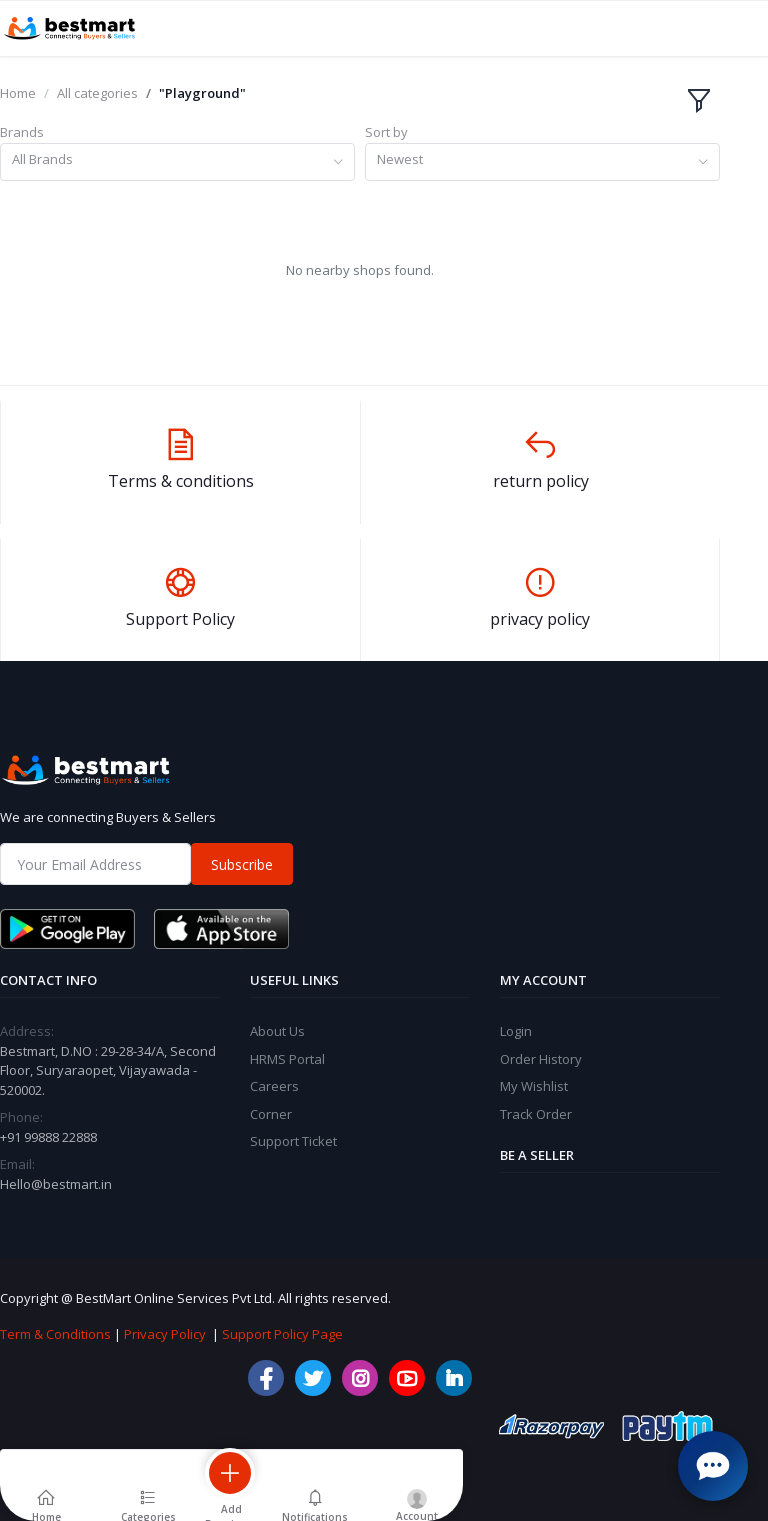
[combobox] (177, 162)
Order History (541, 1059)
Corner (271, 1114)
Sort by (386, 132)
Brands (22, 132)
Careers (274, 1086)
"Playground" (202, 93)
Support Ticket (293, 1141)
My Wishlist (534, 1086)
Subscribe (242, 864)
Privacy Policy (165, 1334)
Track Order (536, 1114)
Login (516, 1031)
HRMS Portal (287, 1059)
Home (18, 93)
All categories (97, 93)
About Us (277, 1031)
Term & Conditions (55, 1334)
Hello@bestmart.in (56, 1184)
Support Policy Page (282, 1334)
